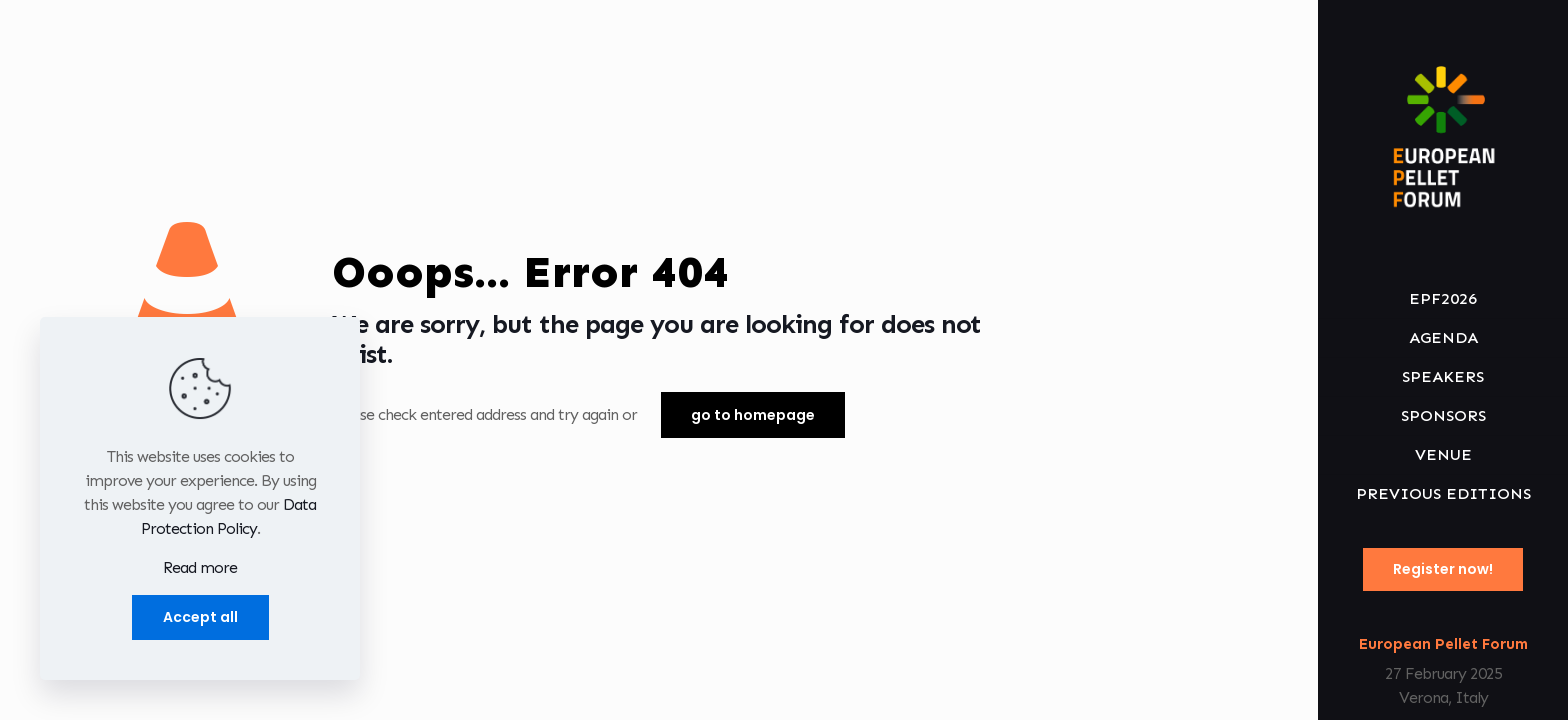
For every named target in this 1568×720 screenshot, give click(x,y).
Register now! (1443, 569)
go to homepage (753, 415)
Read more (200, 567)
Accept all (200, 617)
